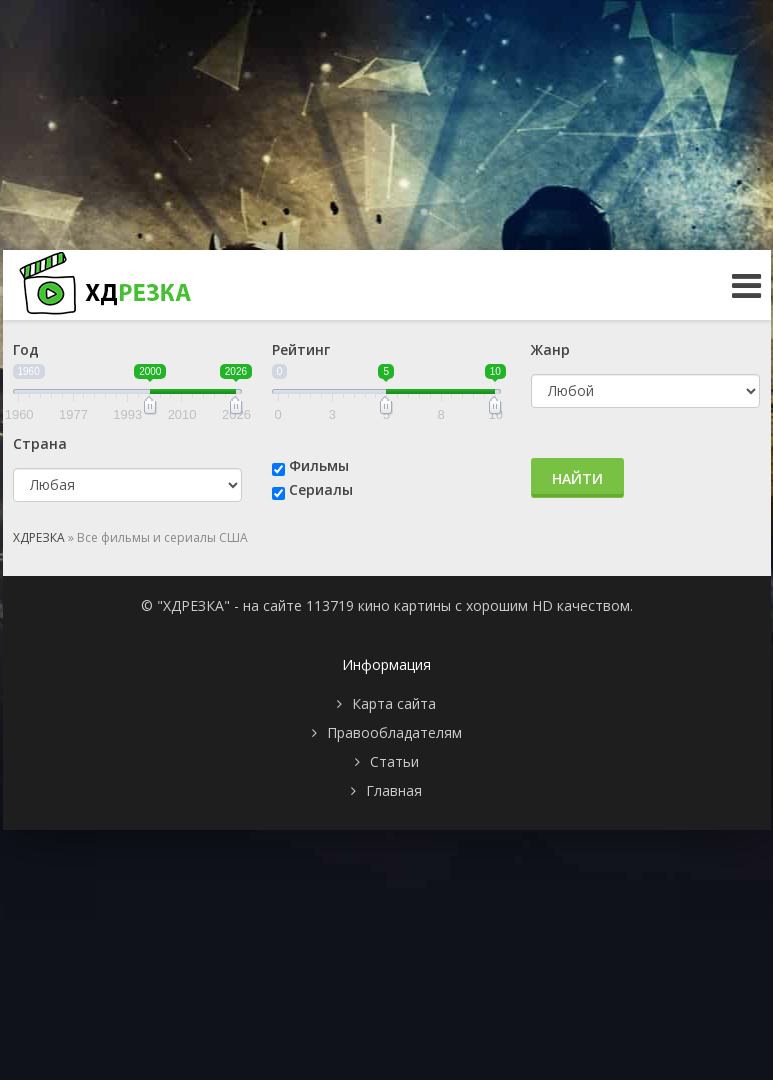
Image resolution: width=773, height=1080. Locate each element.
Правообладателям (394, 732)
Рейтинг (301, 349)
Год (26, 349)
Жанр (550, 349)
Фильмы (319, 465)
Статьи (394, 761)
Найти (577, 478)
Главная (394, 790)
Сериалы (321, 489)
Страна (40, 443)
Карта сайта (394, 703)
